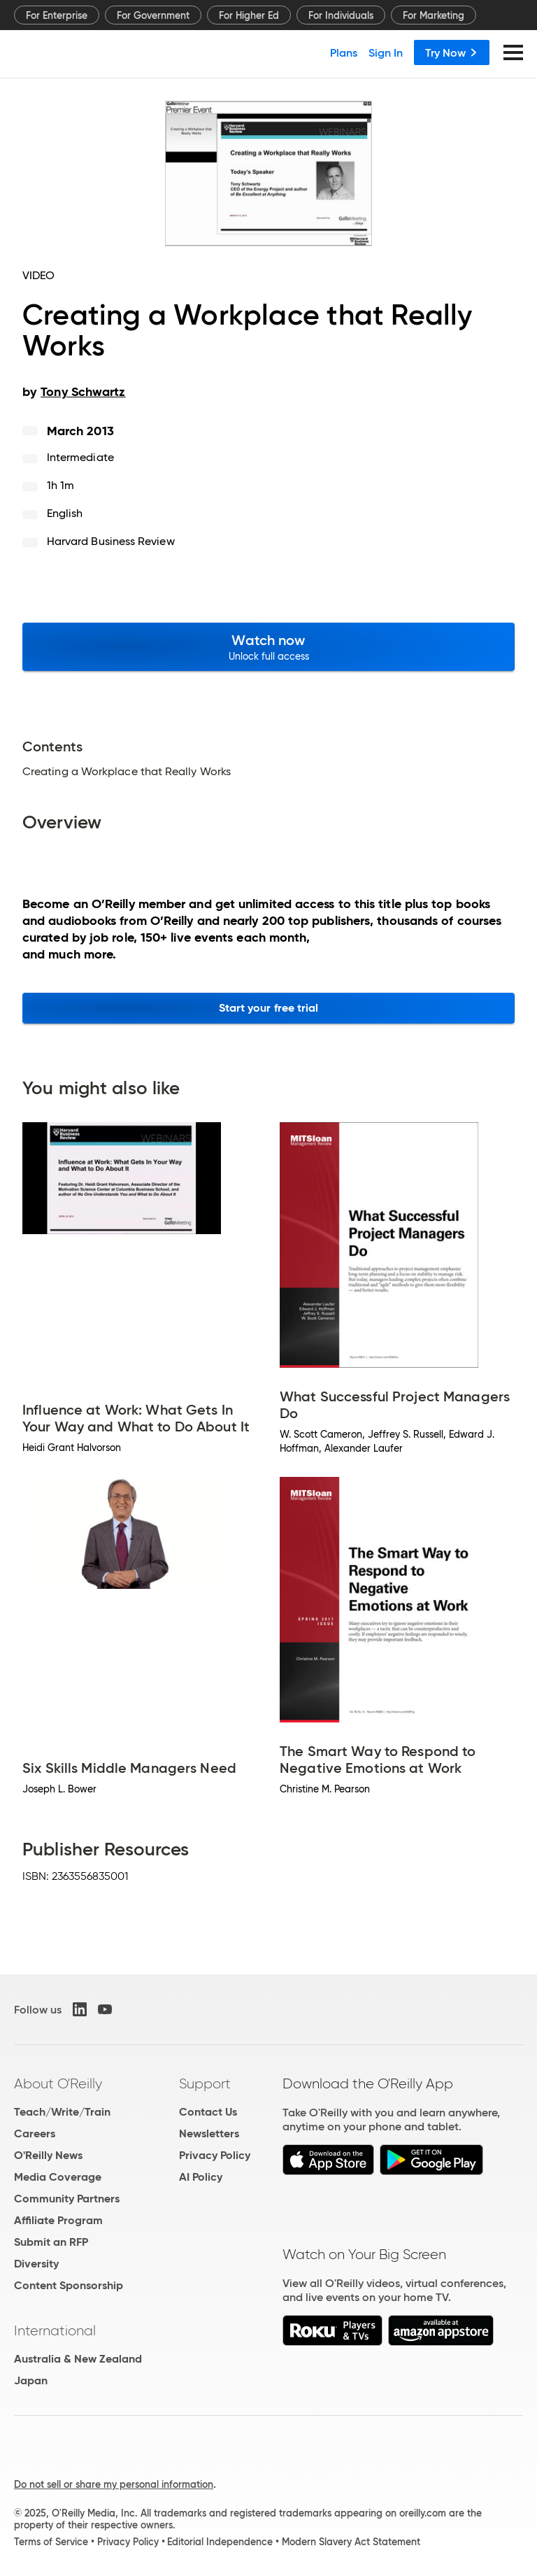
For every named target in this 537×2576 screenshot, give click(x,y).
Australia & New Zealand (78, 2358)
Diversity (36, 2263)
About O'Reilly (58, 2083)
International (55, 2330)
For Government (153, 15)
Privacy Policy (214, 2155)
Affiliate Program (58, 2220)
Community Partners (67, 2198)
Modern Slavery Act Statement (351, 2541)
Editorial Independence (220, 2541)
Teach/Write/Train (62, 2111)
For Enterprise (56, 15)
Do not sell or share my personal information (113, 2484)
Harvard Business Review (111, 541)
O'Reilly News (48, 2155)
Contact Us (208, 2111)
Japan (31, 2380)
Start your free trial (269, 1007)
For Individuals (340, 15)
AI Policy (200, 2177)
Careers (34, 2133)
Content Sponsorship (68, 2285)
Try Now (451, 52)
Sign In (385, 52)
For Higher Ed (249, 15)
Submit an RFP (51, 2242)
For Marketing (433, 15)
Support (205, 2083)
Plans (343, 52)
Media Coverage (57, 2177)
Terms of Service (51, 2541)
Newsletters (209, 2133)
